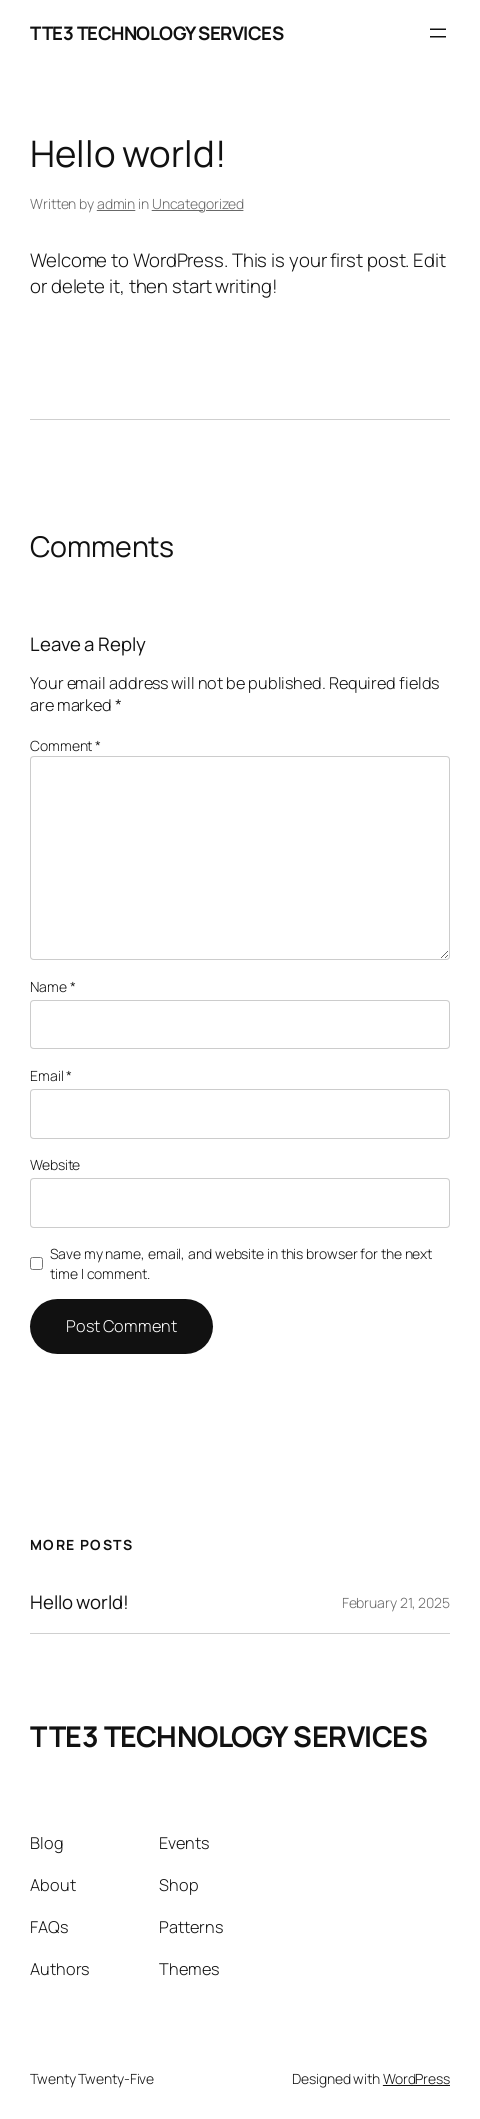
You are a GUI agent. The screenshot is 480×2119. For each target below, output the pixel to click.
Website (55, 1164)
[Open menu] (438, 33)
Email (51, 1075)
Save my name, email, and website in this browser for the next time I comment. (241, 1263)
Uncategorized (198, 203)
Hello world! (79, 1602)
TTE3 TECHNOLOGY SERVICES (156, 33)
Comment (65, 745)
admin (116, 203)
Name (52, 986)
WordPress (416, 2078)
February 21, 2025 (396, 1602)
